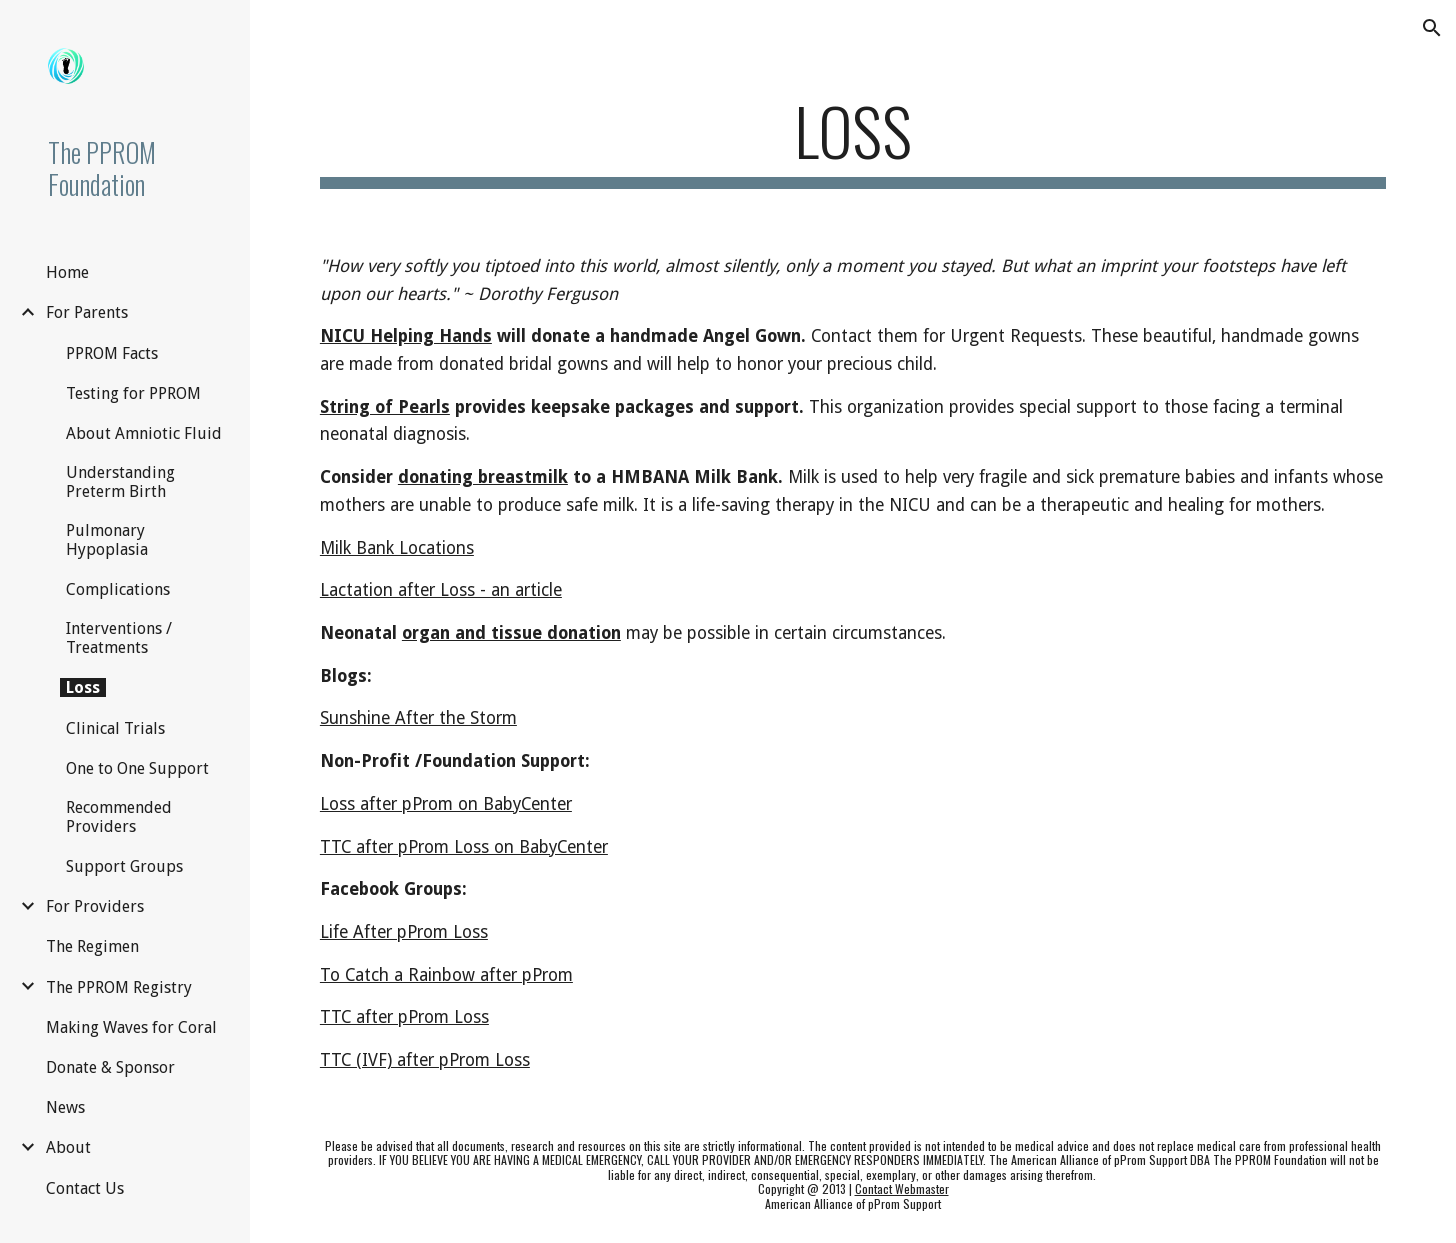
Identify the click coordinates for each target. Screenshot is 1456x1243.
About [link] (68, 1147)
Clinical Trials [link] (115, 728)
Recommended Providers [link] (119, 817)
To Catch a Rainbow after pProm (446, 975)
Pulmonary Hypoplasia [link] (107, 540)
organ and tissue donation (511, 633)
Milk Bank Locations (397, 548)
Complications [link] (118, 589)
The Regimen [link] (92, 946)
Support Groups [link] (124, 866)
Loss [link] (83, 687)
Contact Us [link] (85, 1188)
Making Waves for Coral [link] (131, 1027)
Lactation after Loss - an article (441, 590)
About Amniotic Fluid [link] (144, 433)
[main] (853, 140)
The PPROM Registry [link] (119, 987)
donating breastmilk (483, 477)
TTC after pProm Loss (404, 1017)
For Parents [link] (87, 312)
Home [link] (67, 272)
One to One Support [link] (137, 768)
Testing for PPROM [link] (133, 393)
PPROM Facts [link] (112, 353)
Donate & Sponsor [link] (110, 1067)
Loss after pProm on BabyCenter (446, 804)
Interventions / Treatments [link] (119, 638)
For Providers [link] (95, 906)
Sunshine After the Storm (418, 718)
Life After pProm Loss (404, 932)
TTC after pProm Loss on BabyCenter (464, 847)
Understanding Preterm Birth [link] (120, 482)
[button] (1432, 28)
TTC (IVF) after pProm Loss (425, 1060)
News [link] (65, 1107)
